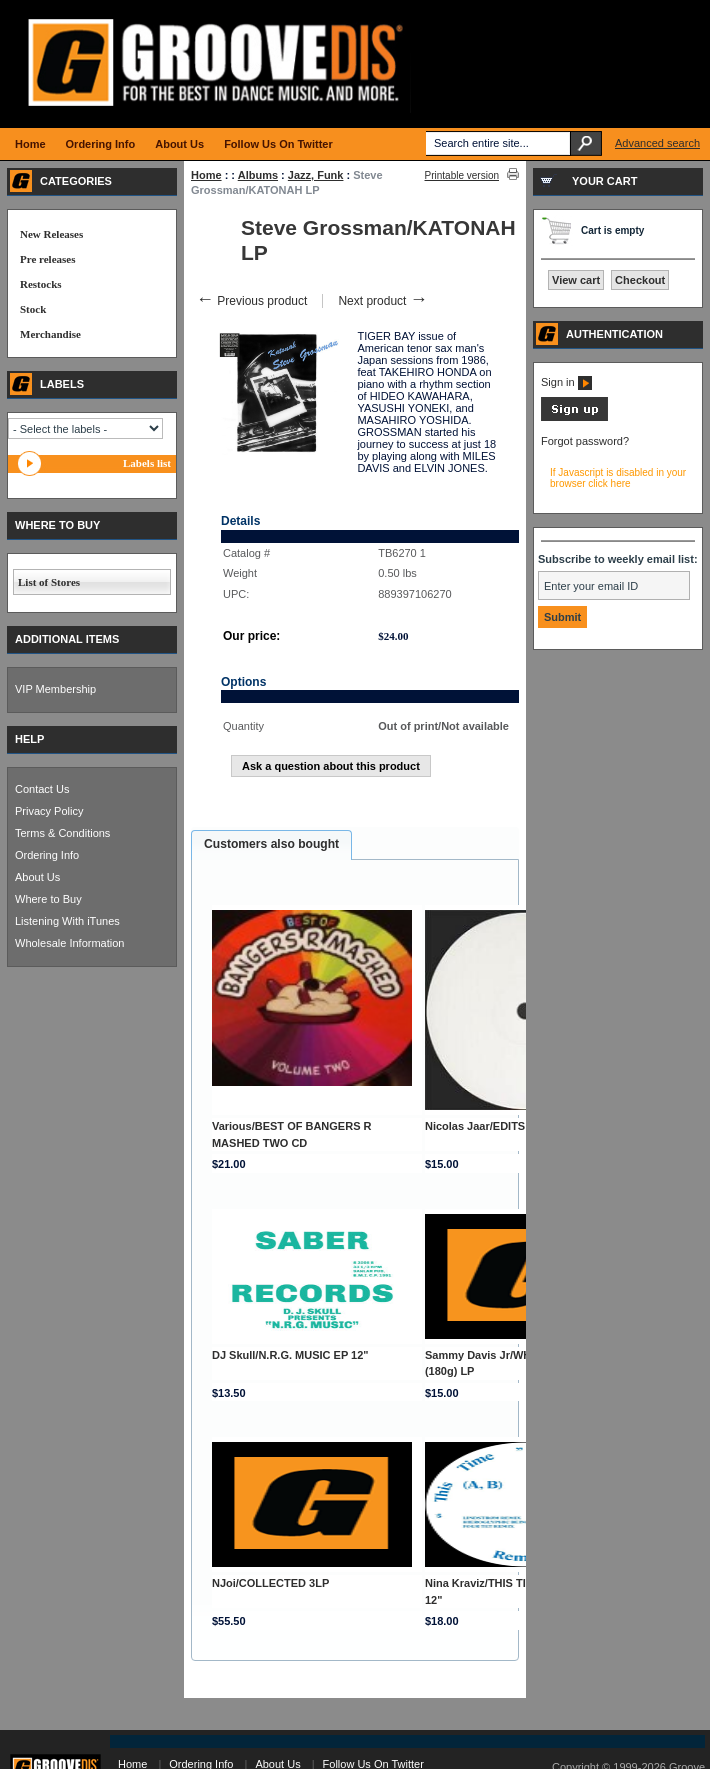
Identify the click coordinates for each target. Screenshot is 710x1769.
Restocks (41, 284)
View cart (576, 280)
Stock (33, 309)
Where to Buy (48, 899)
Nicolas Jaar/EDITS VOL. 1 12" (504, 1126)
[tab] (271, 845)
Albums (258, 175)
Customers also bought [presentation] (271, 844)
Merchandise (50, 334)
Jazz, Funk (316, 175)
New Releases (51, 234)
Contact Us (42, 789)
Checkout (640, 280)
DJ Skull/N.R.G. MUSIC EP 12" (290, 1355)
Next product (382, 301)
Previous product (251, 301)
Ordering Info (47, 855)
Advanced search (657, 143)
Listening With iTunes (67, 921)
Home (206, 175)
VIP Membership (55, 689)
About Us (37, 877)
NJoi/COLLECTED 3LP (270, 1583)
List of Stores (49, 582)
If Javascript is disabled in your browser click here (618, 478)
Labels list (147, 463)
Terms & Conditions (62, 833)
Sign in (566, 382)
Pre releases (47, 259)
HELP (29, 739)
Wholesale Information (69, 943)
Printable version (462, 175)
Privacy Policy (49, 811)
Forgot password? (585, 441)
